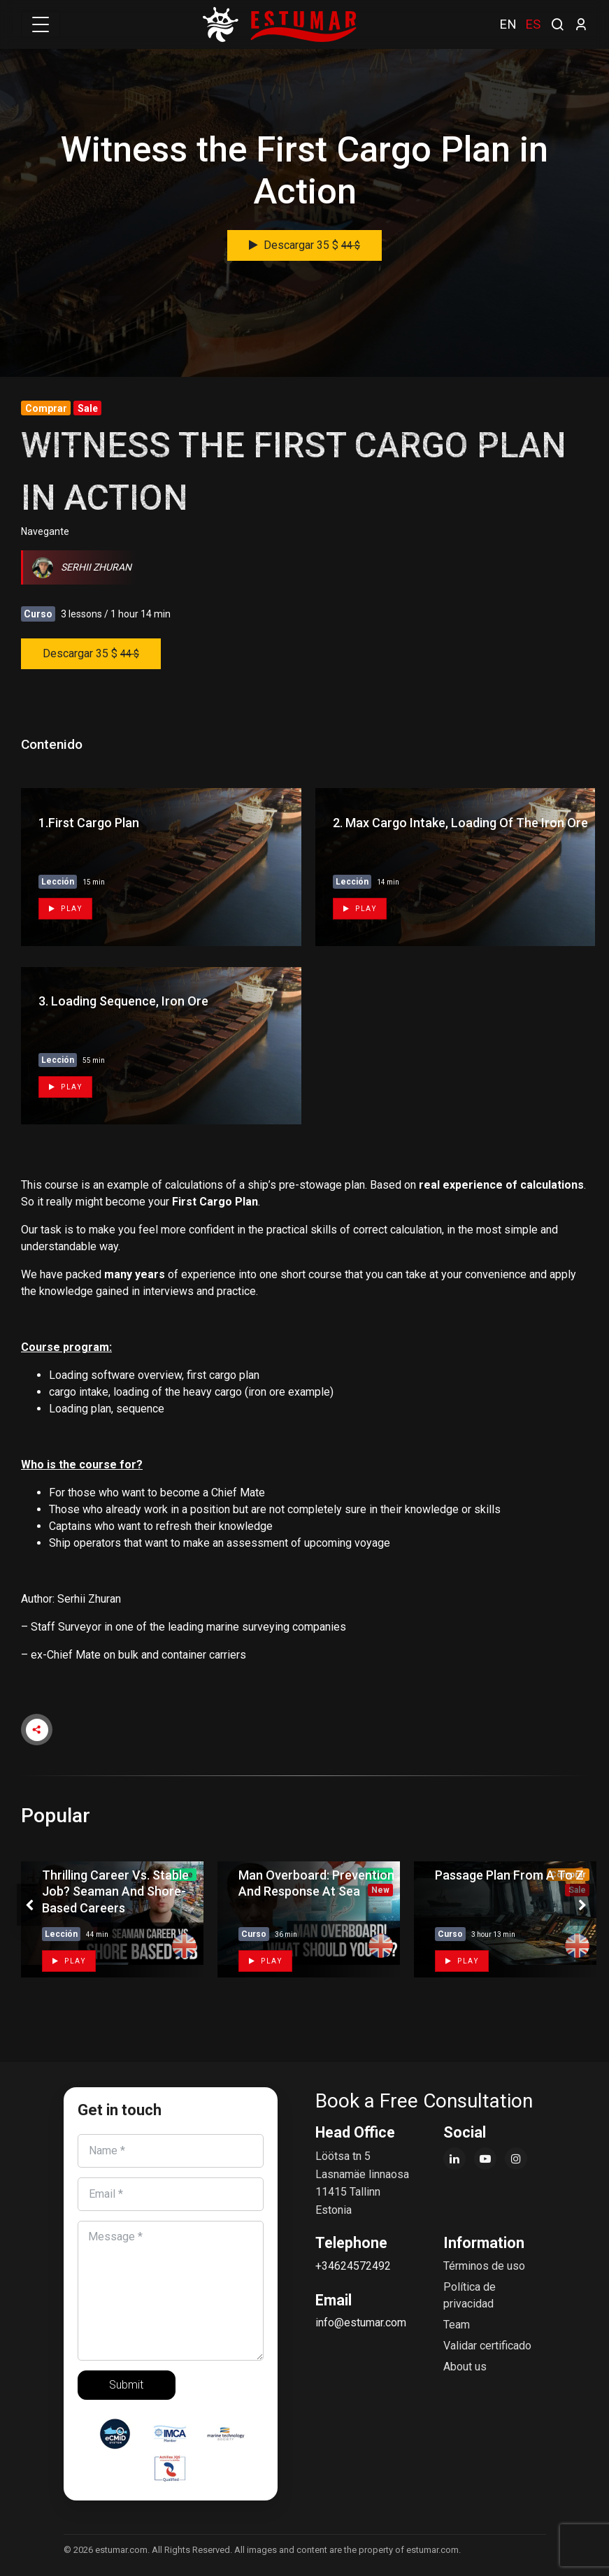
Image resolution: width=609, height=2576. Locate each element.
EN (508, 24)
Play (65, 909)
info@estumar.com (360, 2322)
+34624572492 (353, 2266)
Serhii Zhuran (81, 567)
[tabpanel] (108, 1919)
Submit (126, 2384)
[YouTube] (485, 2158)
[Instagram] (516, 2158)
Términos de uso (484, 2266)
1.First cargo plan (88, 822)
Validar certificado (487, 2345)
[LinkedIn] (454, 2158)
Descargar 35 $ (304, 245)
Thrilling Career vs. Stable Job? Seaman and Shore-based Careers (115, 1891)
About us (465, 2366)
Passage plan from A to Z (509, 1875)
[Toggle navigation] (40, 24)
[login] (581, 24)
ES (532, 24)
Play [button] (68, 1961)
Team (456, 2324)
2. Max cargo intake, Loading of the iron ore (460, 822)
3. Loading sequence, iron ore (123, 1001)
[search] (557, 23)
